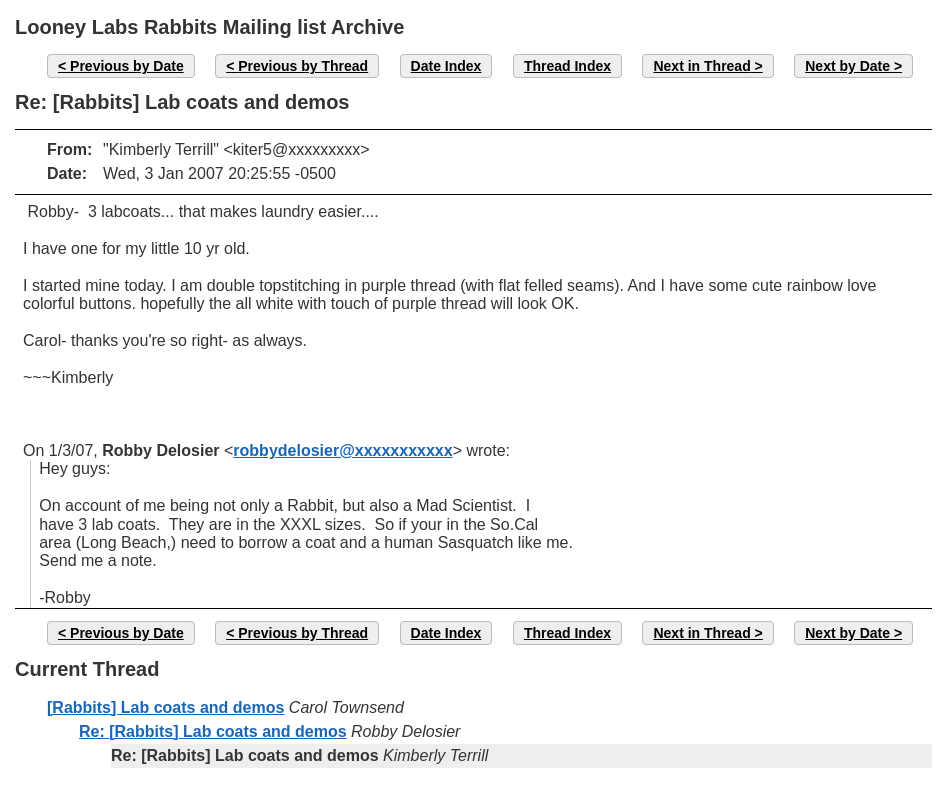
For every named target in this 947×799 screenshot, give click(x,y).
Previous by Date (127, 66)
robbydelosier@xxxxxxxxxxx (342, 450)
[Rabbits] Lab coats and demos (165, 707)
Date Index (446, 66)
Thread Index (567, 66)
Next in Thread (701, 66)
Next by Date (847, 66)
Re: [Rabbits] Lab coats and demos (213, 731)
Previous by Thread (303, 66)
